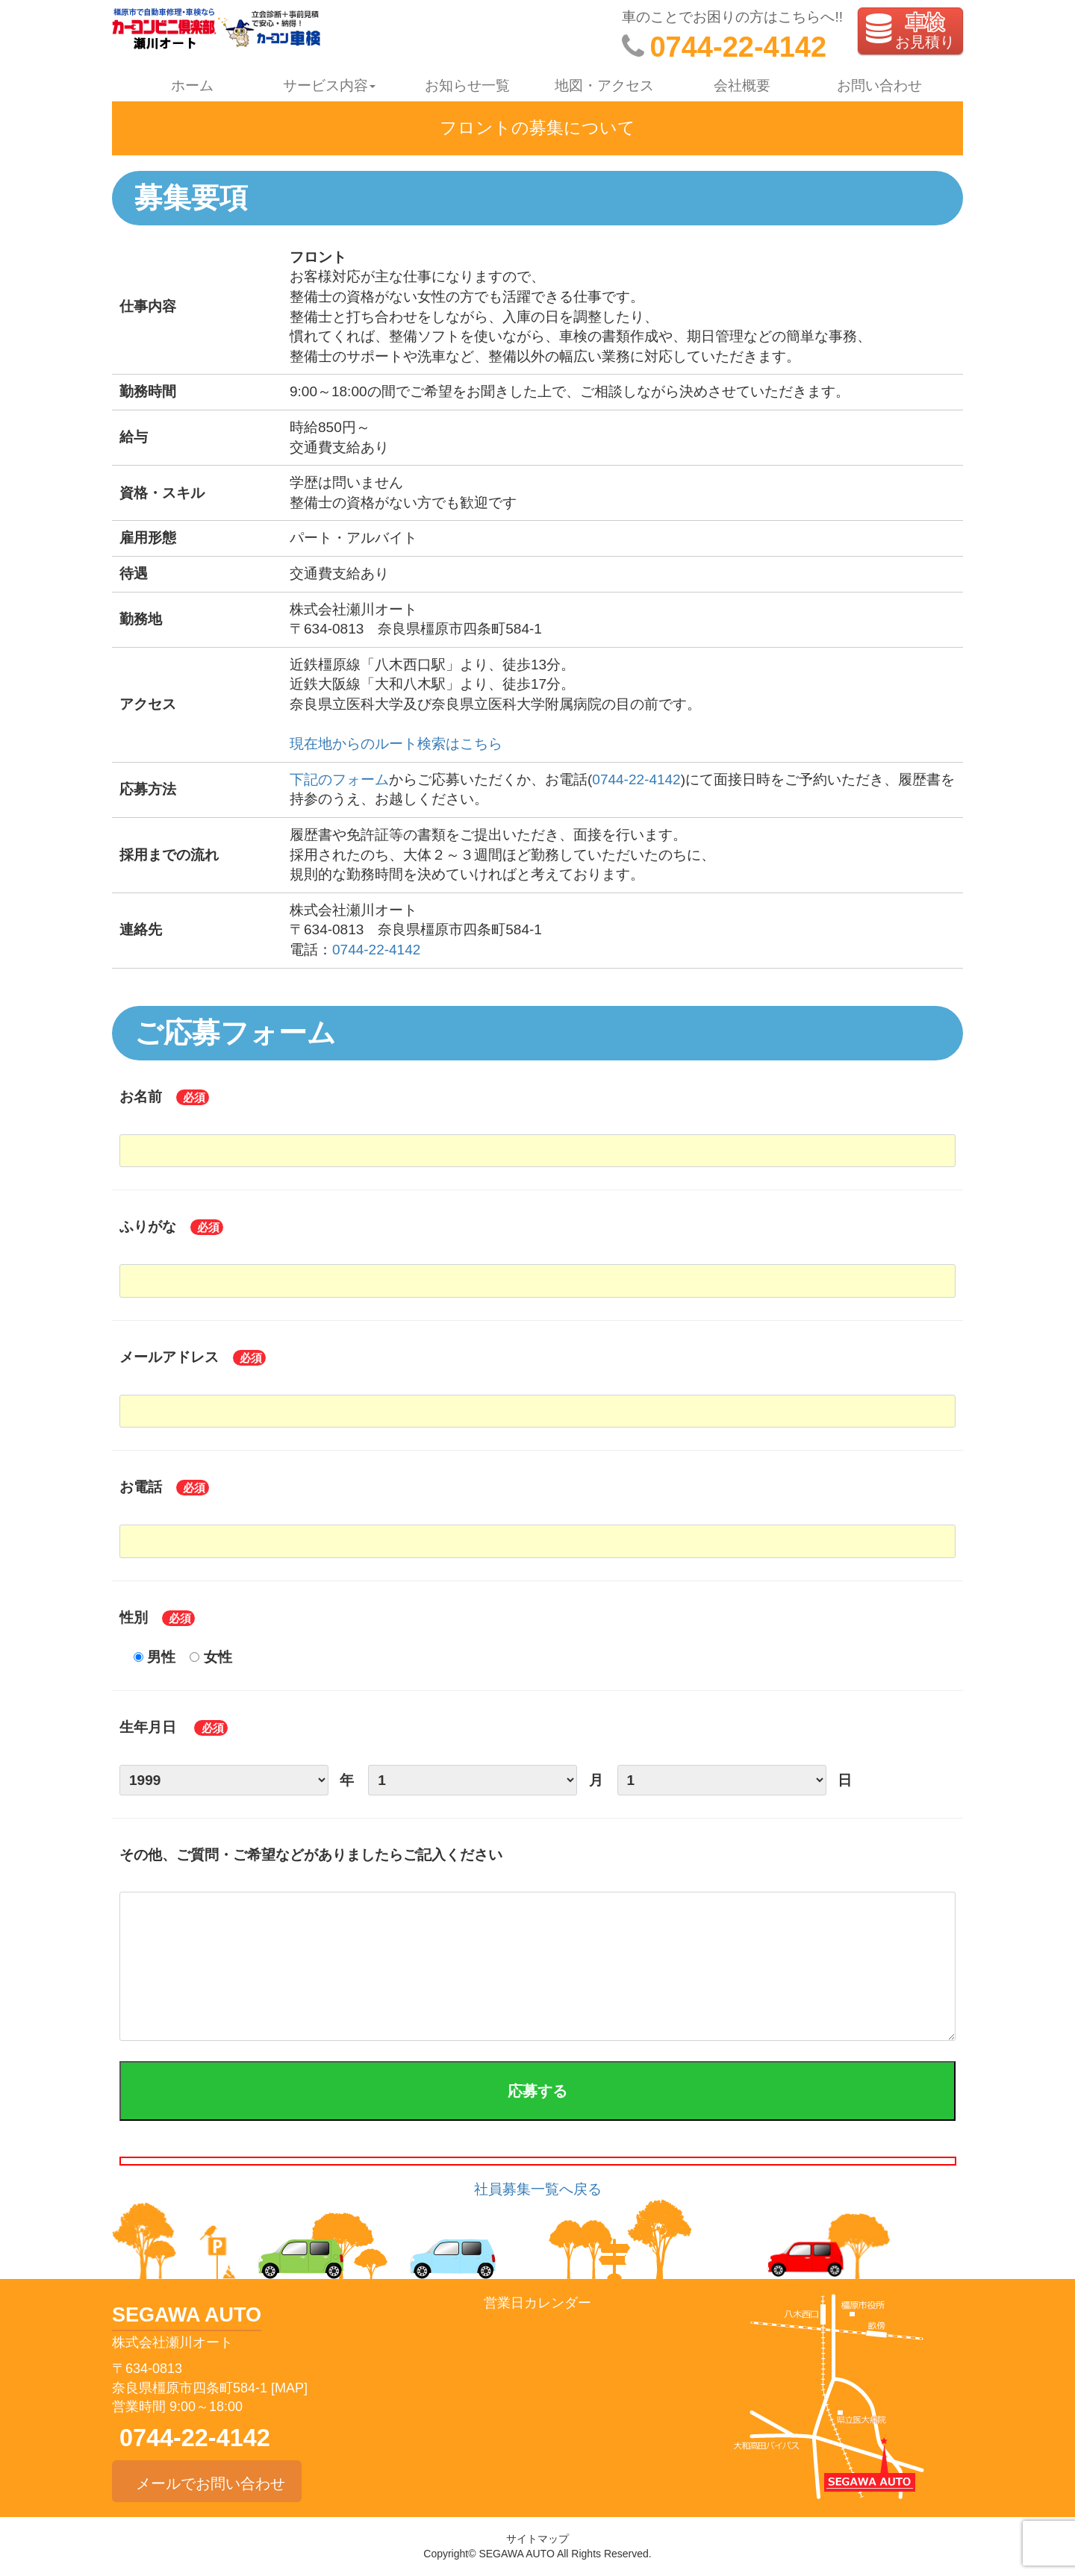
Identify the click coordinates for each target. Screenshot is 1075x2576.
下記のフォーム (339, 779)
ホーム (192, 85)
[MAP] (289, 2387)
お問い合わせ (879, 85)
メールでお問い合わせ (206, 2481)
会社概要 (742, 85)
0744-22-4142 (636, 779)
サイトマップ (537, 2539)
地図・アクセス (604, 85)
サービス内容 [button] (329, 85)
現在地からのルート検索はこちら (396, 743)
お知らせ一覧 (467, 85)
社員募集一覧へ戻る (538, 2189)
